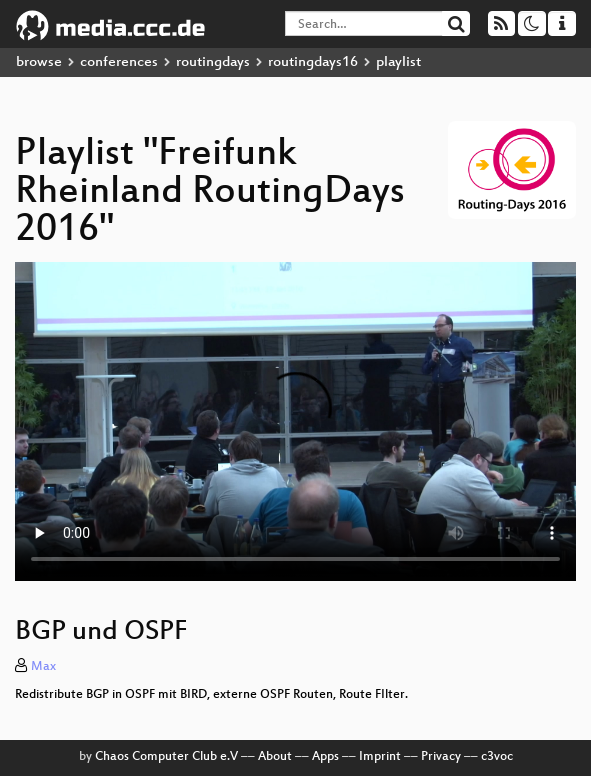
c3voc (497, 757)
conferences (119, 62)
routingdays (213, 62)
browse (39, 62)
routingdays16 (313, 62)
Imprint (380, 757)
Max (43, 667)
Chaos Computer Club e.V (166, 757)
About (275, 757)
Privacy (441, 757)
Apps (325, 757)
